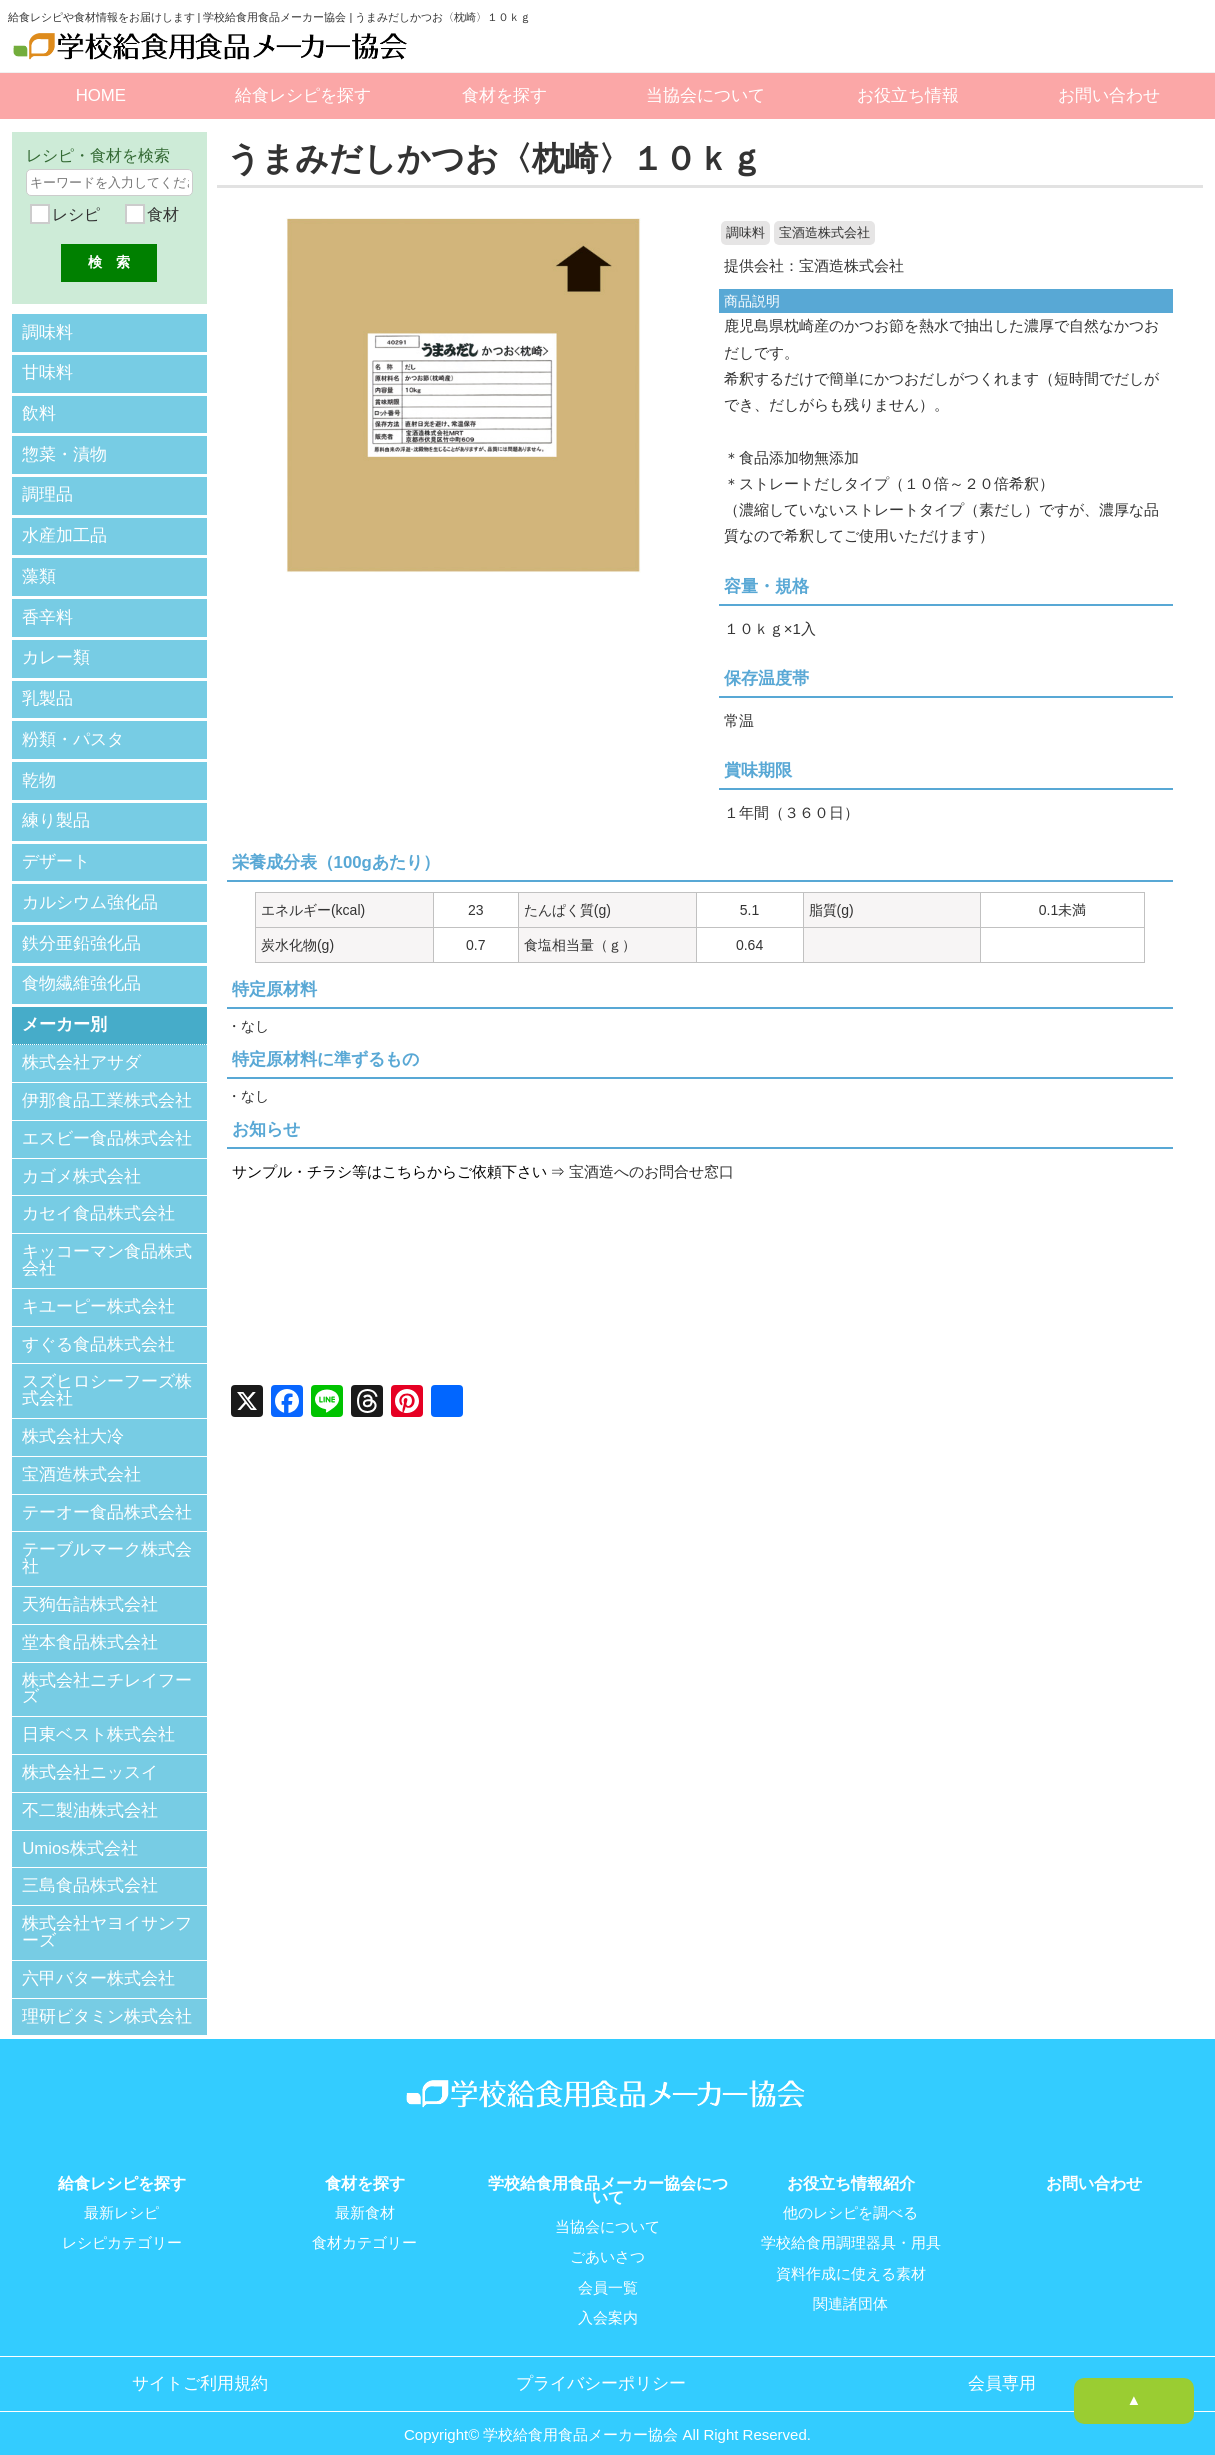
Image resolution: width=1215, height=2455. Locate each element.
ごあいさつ (607, 2241)
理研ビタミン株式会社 (107, 2000)
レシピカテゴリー (122, 2227)
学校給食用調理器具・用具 (851, 2227)
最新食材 (365, 2197)
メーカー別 (64, 1008)
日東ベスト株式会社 (98, 1718)
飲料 (39, 411)
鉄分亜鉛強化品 (81, 928)
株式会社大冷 (73, 1420)
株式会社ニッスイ (90, 1756)
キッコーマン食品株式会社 (107, 1244)
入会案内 (608, 2301)
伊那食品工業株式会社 (107, 1084)
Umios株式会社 (80, 1832)
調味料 (745, 233)
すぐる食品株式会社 (98, 1328)
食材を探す (504, 95)
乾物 (39, 769)
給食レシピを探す (303, 95)
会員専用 (1002, 2366)
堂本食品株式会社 (90, 1626)
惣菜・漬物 (64, 450)
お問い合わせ (1109, 95)
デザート (56, 848)
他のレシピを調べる (850, 2197)
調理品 (47, 490)
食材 (161, 214)
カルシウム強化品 (90, 888)
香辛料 (47, 610)
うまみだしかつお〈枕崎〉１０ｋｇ (503, 158)
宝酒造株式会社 (824, 233)
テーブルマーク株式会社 (107, 1543)
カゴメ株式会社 (81, 1160)
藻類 (39, 570)
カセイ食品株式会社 (98, 1198)
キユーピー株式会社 (98, 1290)
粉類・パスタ (73, 729)
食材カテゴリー (364, 2227)
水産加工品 (64, 530)
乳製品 (47, 689)
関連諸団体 (850, 2287)
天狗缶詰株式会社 (90, 1588)
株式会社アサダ (81, 1046)
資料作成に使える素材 (851, 2257)
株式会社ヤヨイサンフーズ (107, 1916)
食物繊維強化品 (81, 968)
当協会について (705, 95)
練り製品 (56, 809)
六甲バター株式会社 (98, 1962)
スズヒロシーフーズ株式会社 (107, 1375)
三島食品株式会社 (90, 1870)
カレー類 (56, 649)
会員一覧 (608, 2271)
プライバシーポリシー (601, 2366)
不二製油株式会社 (90, 1794)
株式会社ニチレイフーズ (107, 1673)
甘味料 (47, 371)
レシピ (74, 214)
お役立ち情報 (908, 95)
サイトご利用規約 (200, 2366)
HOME (101, 95)
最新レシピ (121, 2197)
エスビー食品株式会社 (107, 1122)
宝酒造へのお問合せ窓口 (651, 1172)
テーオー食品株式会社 (107, 1496)
